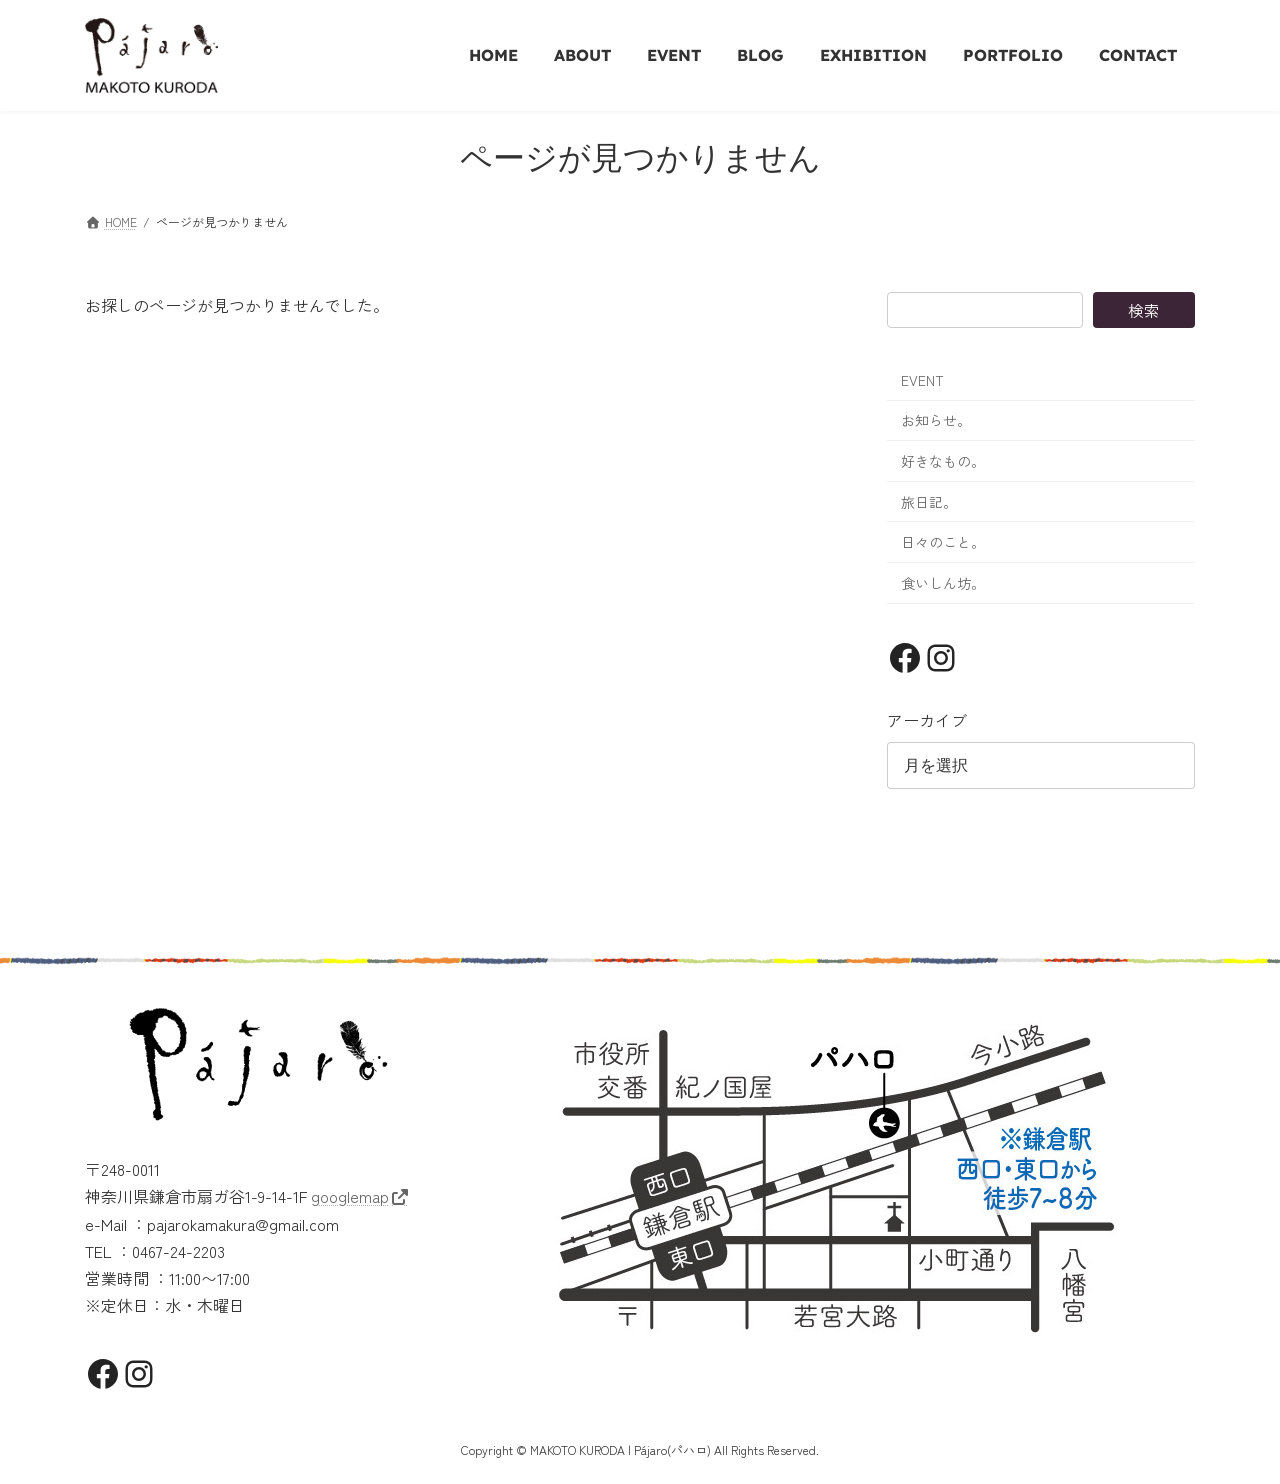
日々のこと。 (943, 542)
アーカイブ (927, 720)
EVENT (922, 380)
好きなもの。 (943, 461)
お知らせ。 (936, 420)
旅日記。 (929, 502)
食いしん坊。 (943, 583)
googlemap (350, 1196)
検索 (1144, 310)
